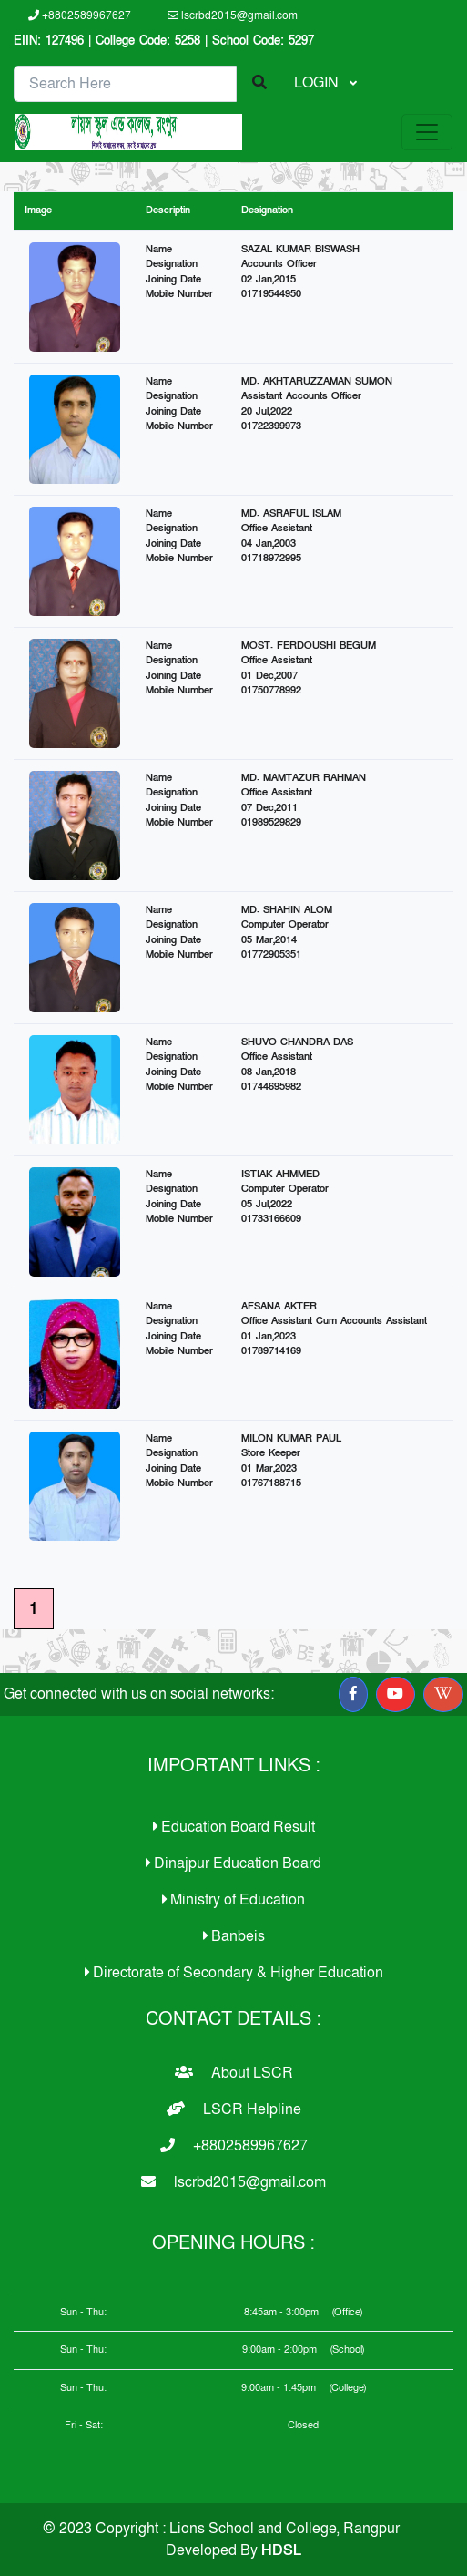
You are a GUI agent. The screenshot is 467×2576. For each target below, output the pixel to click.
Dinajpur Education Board (233, 1863)
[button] (353, 1694)
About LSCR (234, 2073)
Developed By (233, 2550)
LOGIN (318, 83)
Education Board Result (234, 1827)
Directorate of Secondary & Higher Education (234, 1973)
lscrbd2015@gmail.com (233, 15)
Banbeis (234, 1936)
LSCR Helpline (234, 2109)
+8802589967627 (79, 15)
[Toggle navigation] (426, 132)
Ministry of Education (233, 1900)
